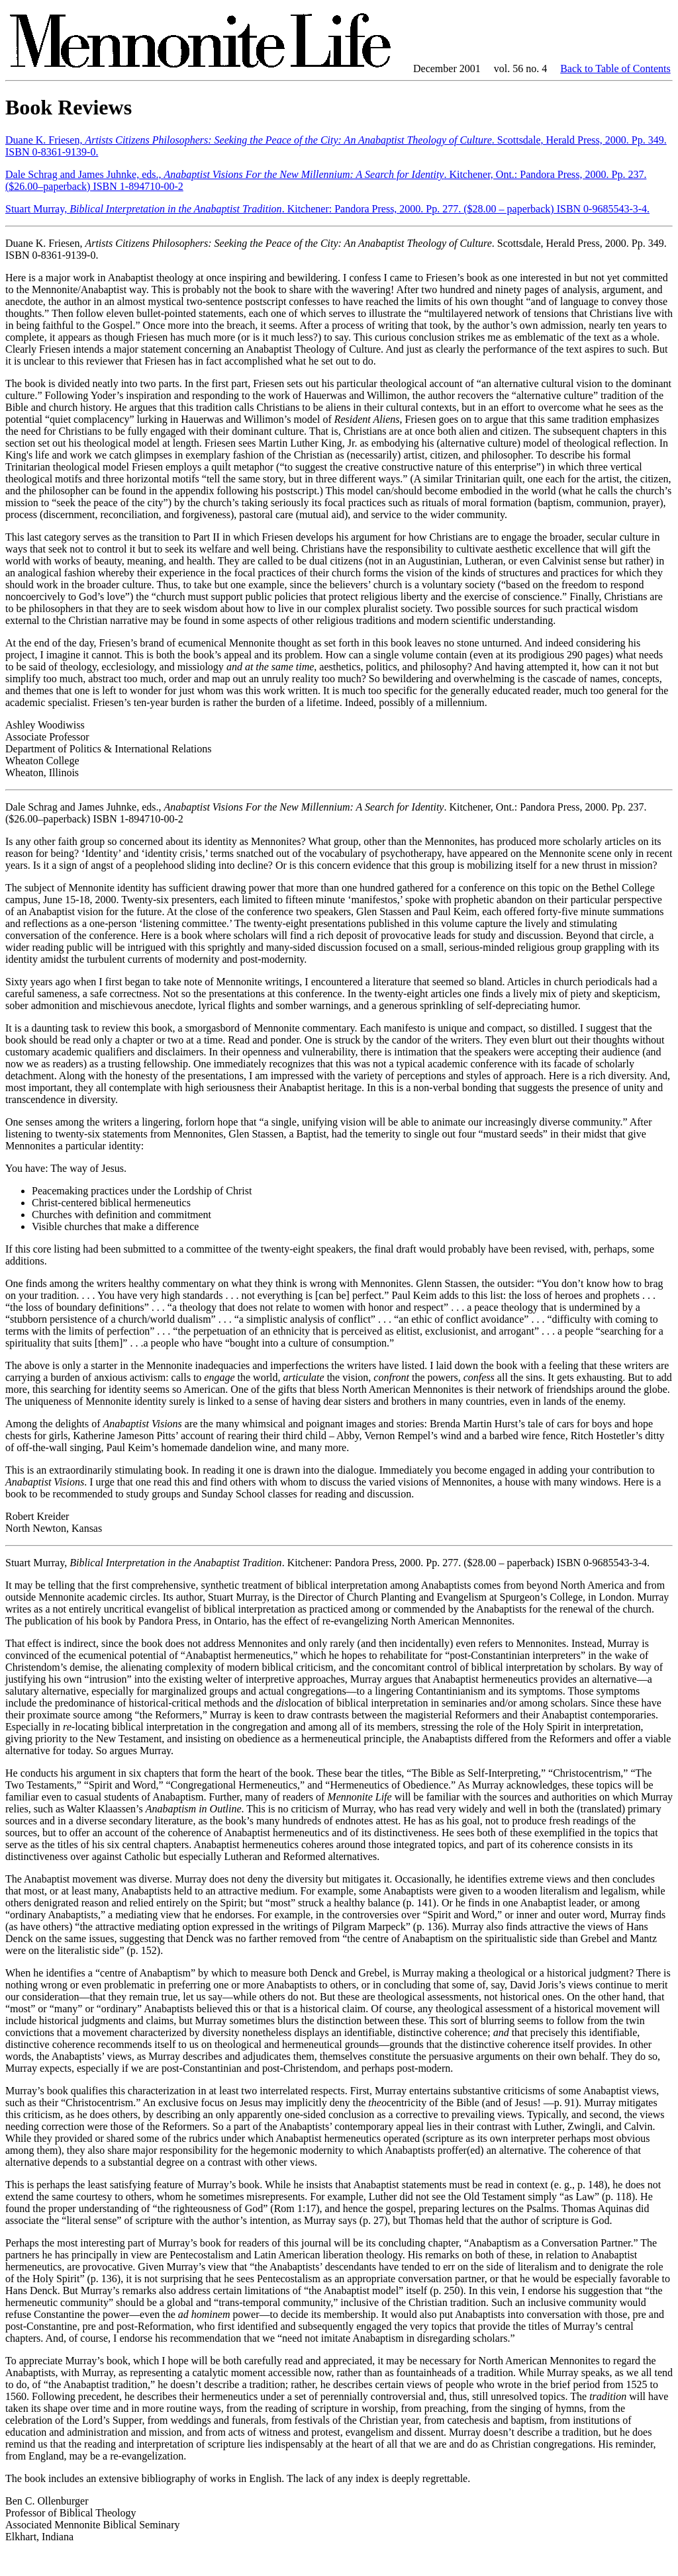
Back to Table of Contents (615, 68)
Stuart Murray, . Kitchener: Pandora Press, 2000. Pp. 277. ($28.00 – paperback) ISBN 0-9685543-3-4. (327, 208)
